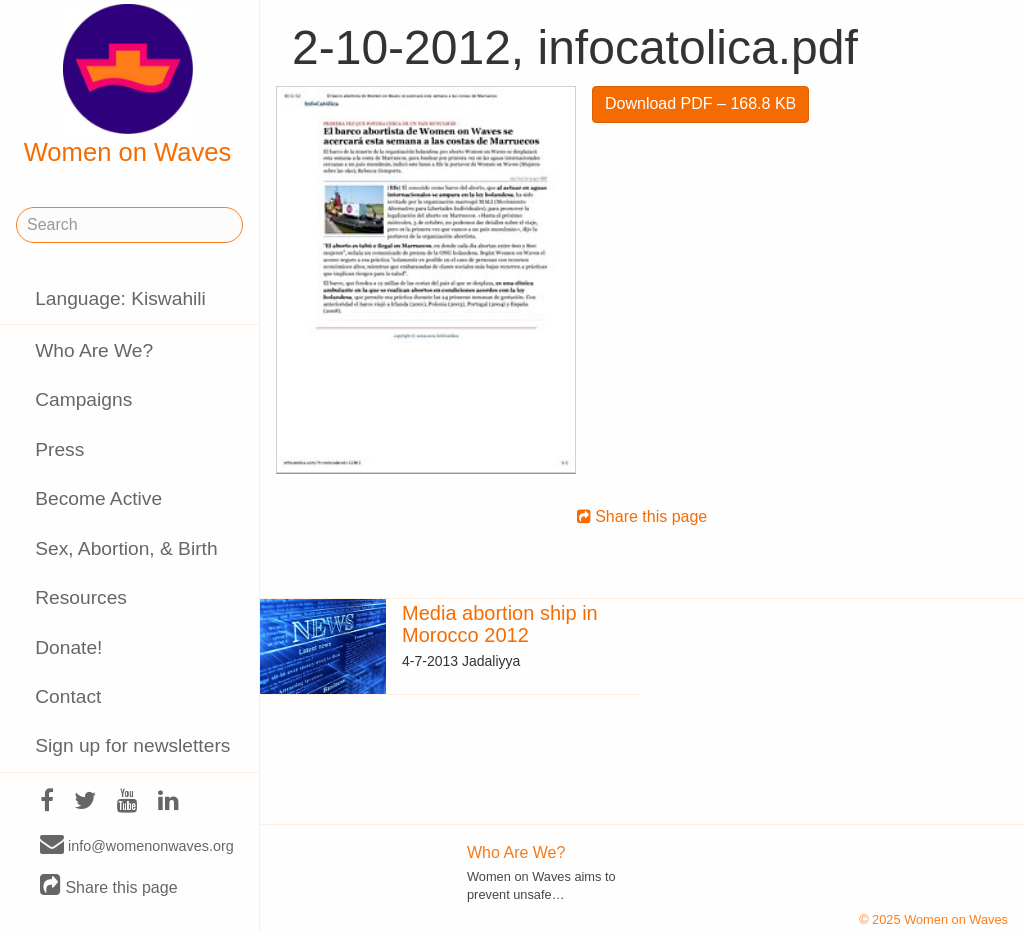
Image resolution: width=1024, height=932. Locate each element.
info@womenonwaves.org (137, 845)
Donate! (68, 647)
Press (59, 449)
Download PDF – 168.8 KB (700, 103)
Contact (68, 696)
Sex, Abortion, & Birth (126, 548)
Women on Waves (128, 85)
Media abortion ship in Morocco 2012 (500, 624)
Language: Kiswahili (120, 298)
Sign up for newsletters (132, 745)
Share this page (109, 886)
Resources (81, 597)
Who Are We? (94, 350)
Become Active (98, 498)
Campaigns (83, 399)
